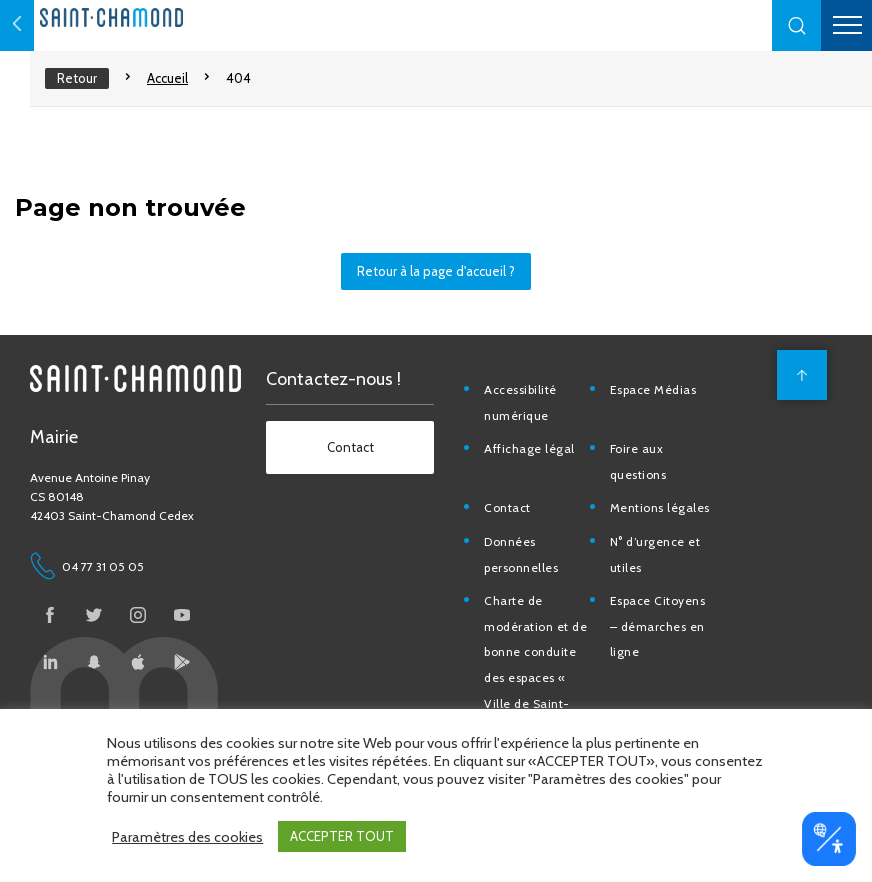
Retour (77, 78)
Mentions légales (668, 527)
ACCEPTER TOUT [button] (342, 836)
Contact (517, 527)
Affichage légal (539, 468)
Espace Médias (661, 409)
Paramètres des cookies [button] (187, 837)
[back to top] (797, 395)
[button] (797, 25)
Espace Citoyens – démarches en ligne (666, 646)
